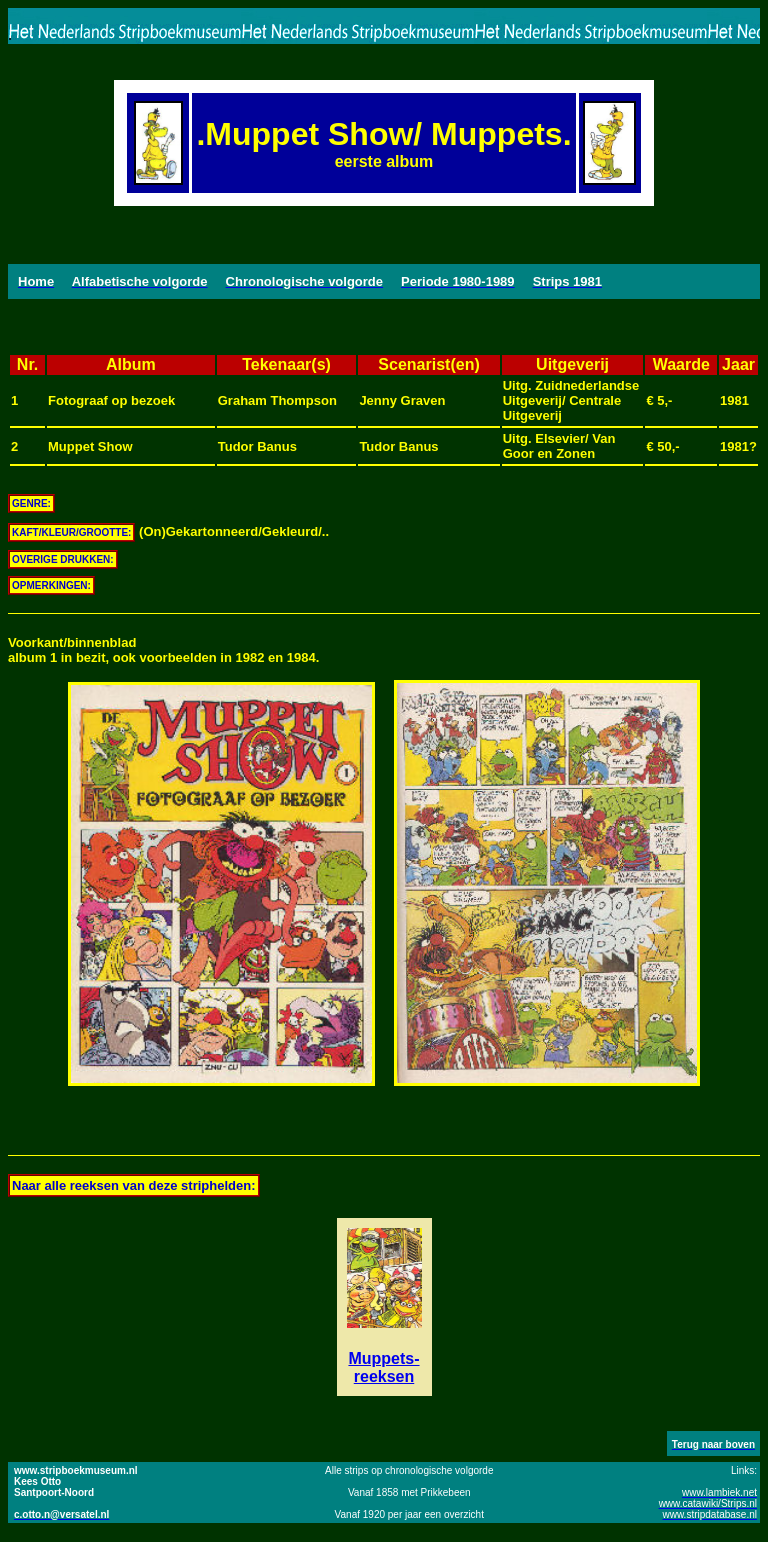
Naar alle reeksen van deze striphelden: (134, 1185)
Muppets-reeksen (383, 1367)
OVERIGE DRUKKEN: (63, 559)
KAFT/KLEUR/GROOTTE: (71, 532)
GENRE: (31, 503)
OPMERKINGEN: (51, 585)
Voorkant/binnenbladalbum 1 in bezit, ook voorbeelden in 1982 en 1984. (163, 650)
